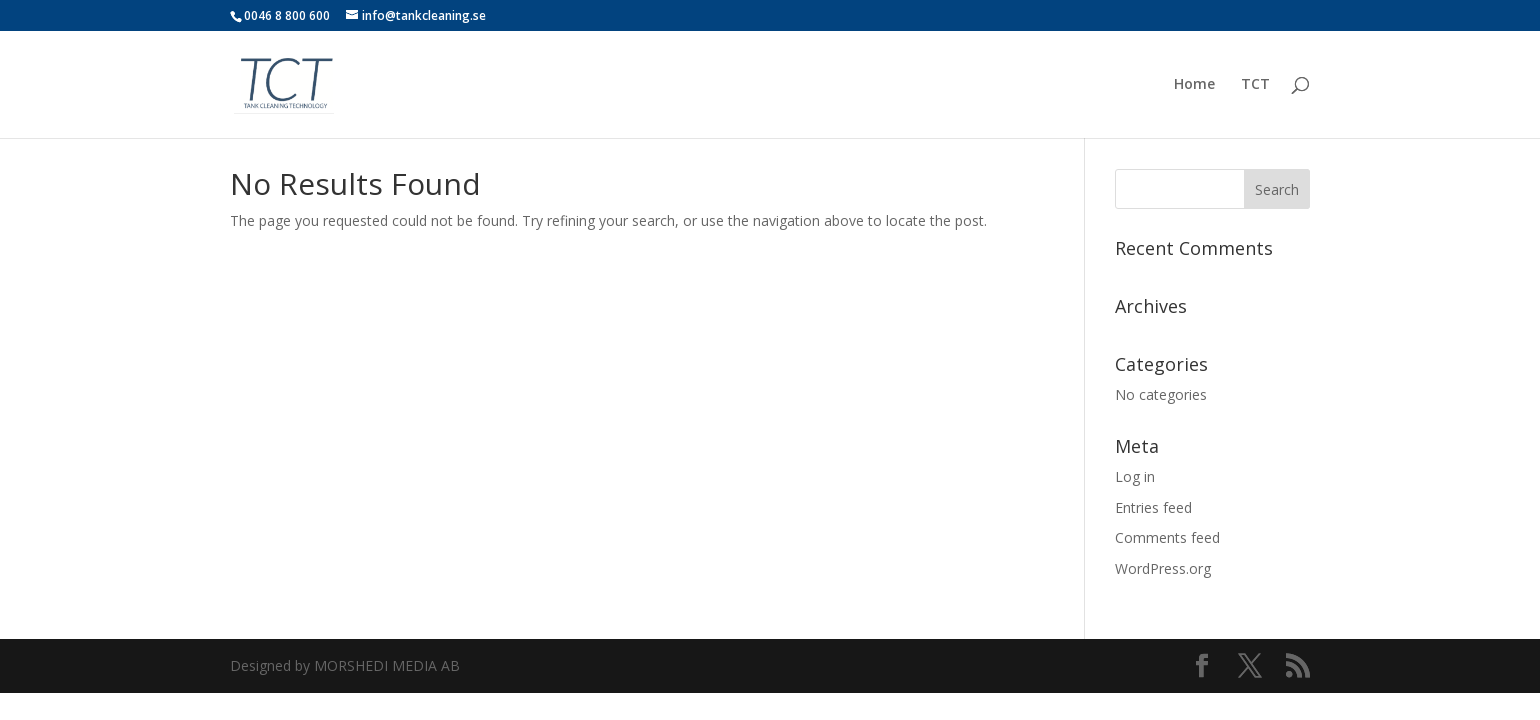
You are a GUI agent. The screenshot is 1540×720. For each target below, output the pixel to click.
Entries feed (1153, 507)
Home (1194, 85)
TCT (1255, 85)
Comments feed (1167, 537)
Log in (1135, 476)
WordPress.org (1163, 568)
